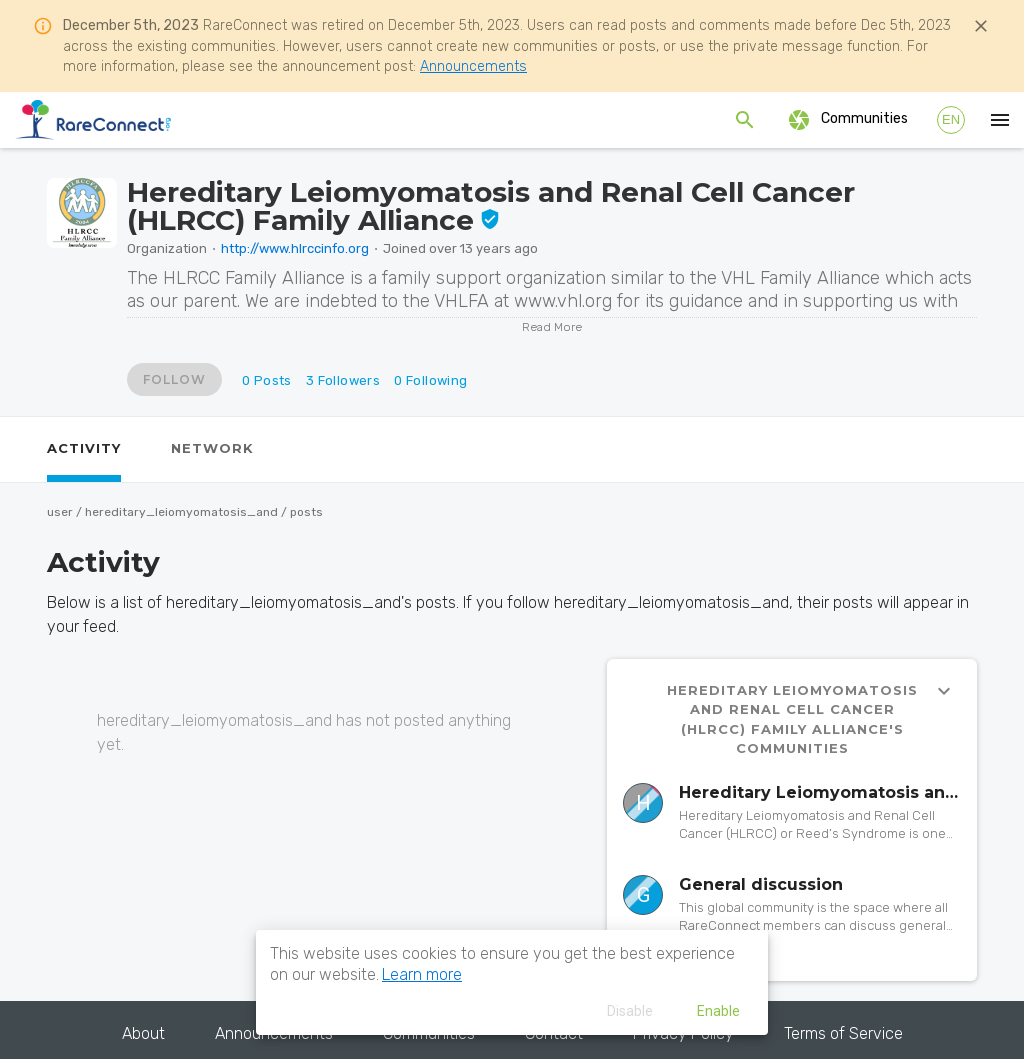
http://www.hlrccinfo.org (295, 248)
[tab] (84, 449)
